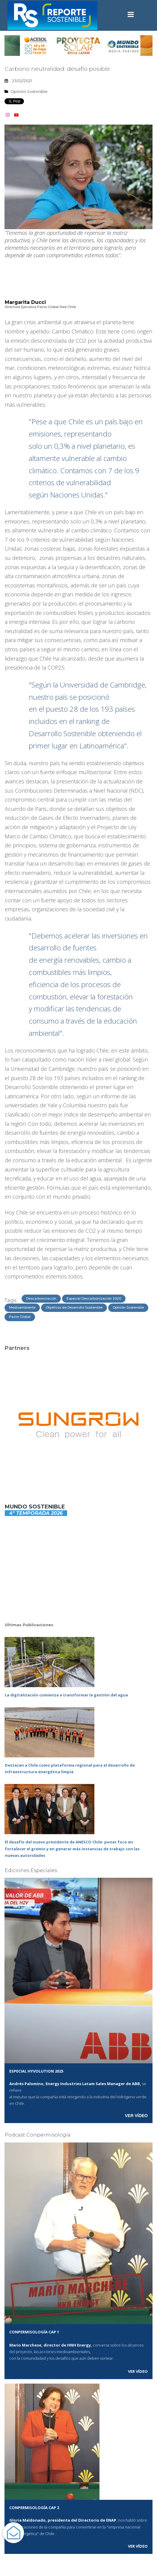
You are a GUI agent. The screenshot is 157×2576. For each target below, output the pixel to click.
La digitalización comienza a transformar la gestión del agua (66, 1695)
